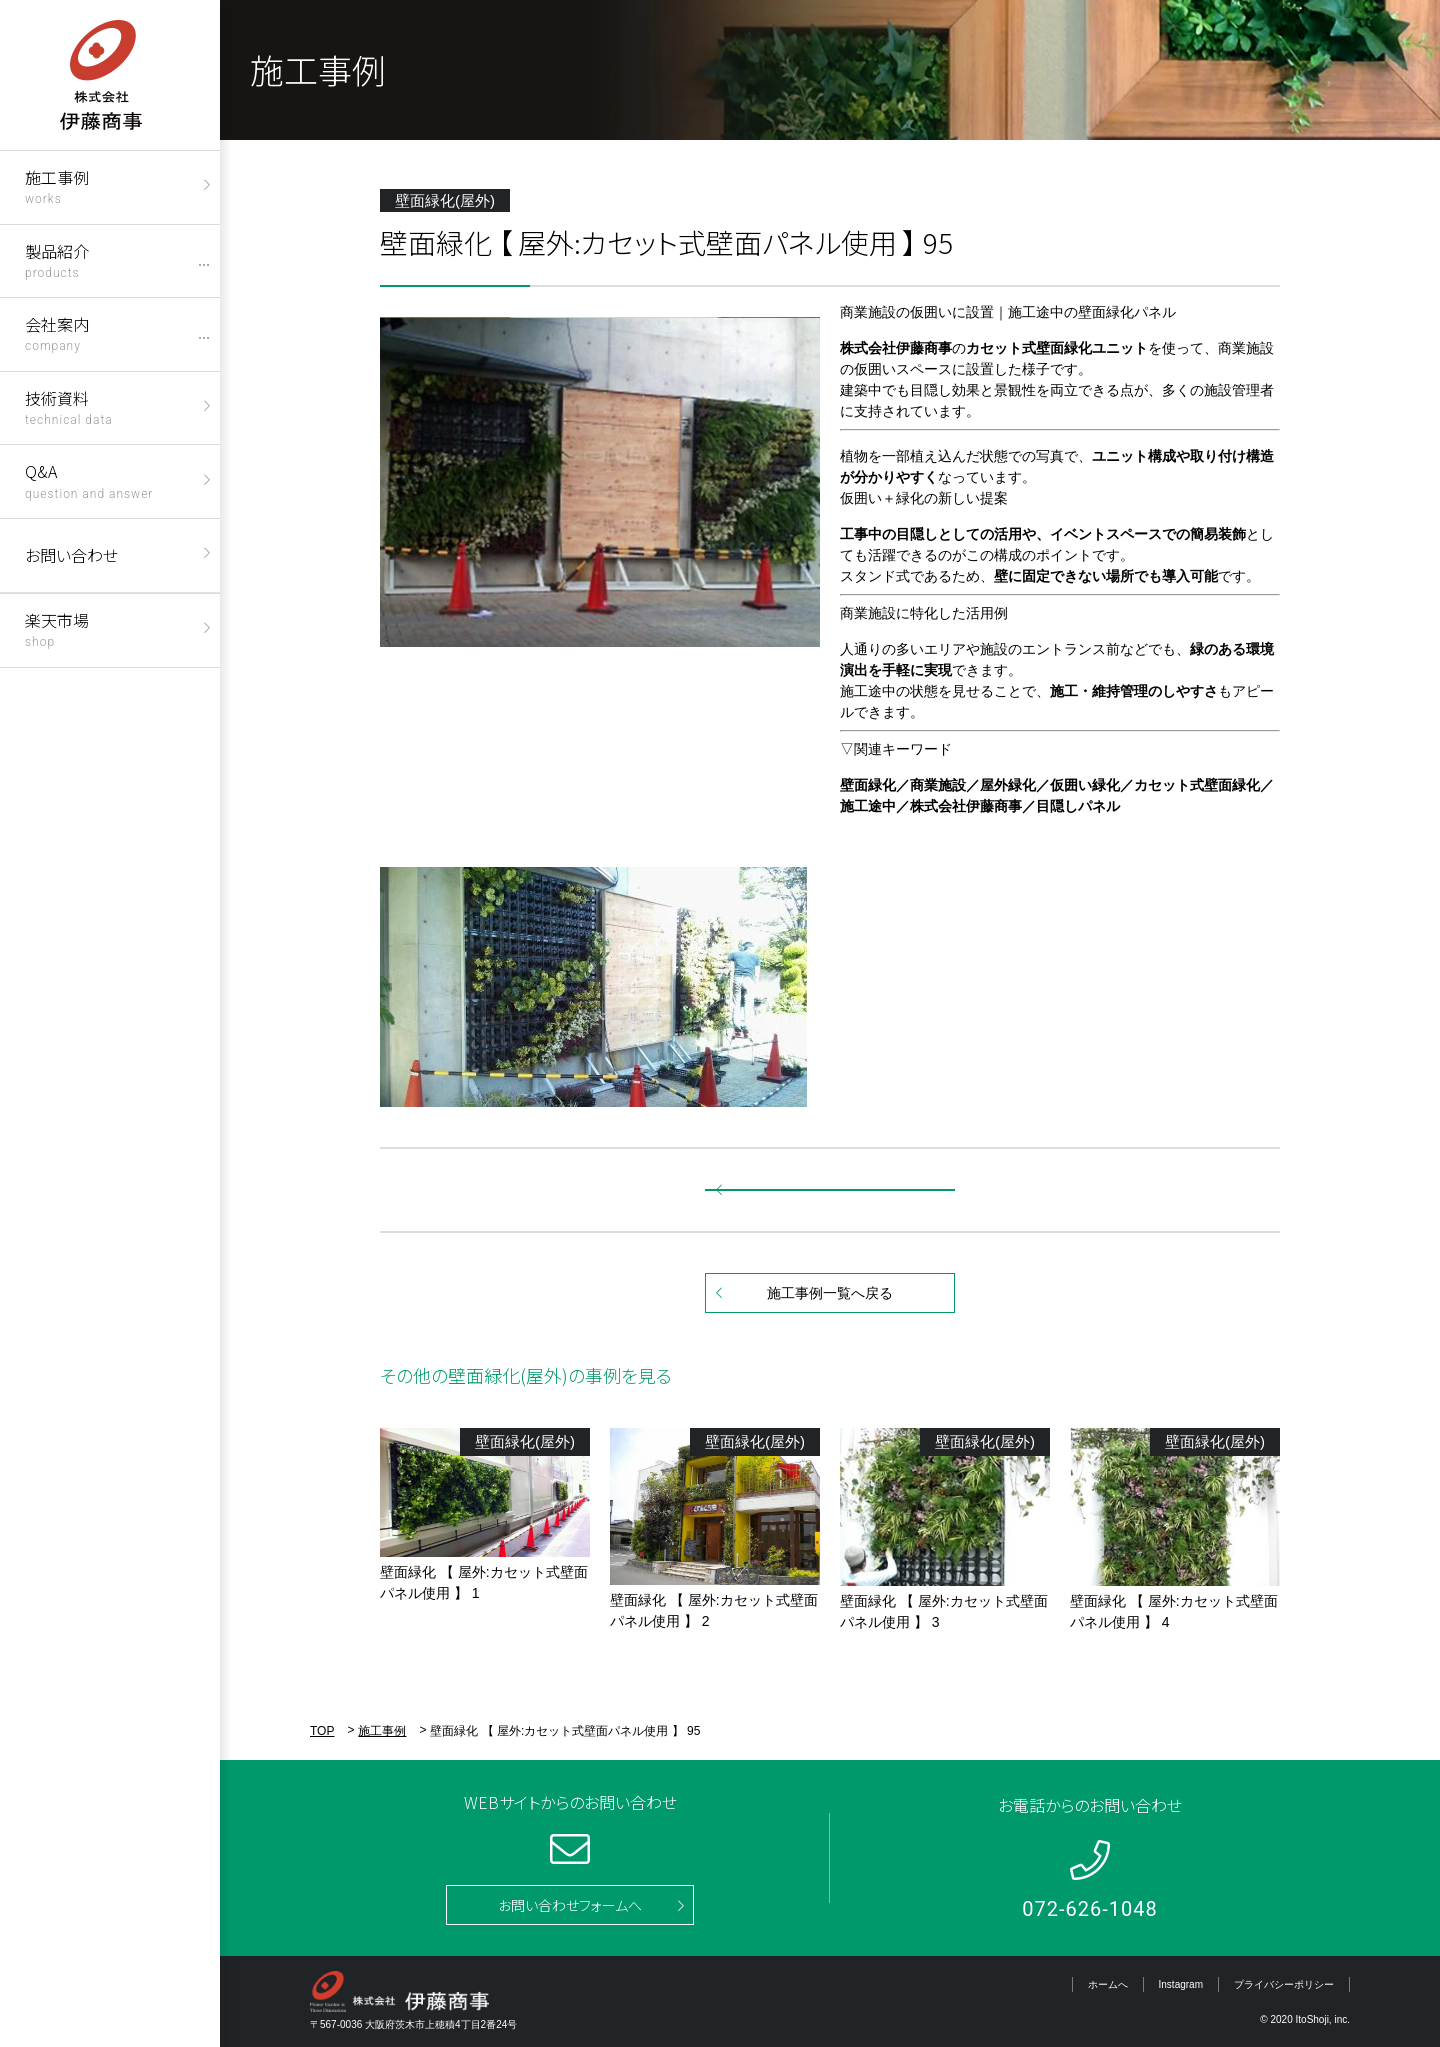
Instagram (1181, 1984)
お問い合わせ (71, 555)
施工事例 (57, 185)
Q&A (89, 479)
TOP (322, 1731)
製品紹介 (57, 259)
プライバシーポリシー (1284, 1984)
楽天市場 (57, 628)
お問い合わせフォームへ (570, 1905)
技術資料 (69, 406)
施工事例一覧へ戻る (830, 1293)
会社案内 (57, 332)
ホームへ (1108, 1984)
